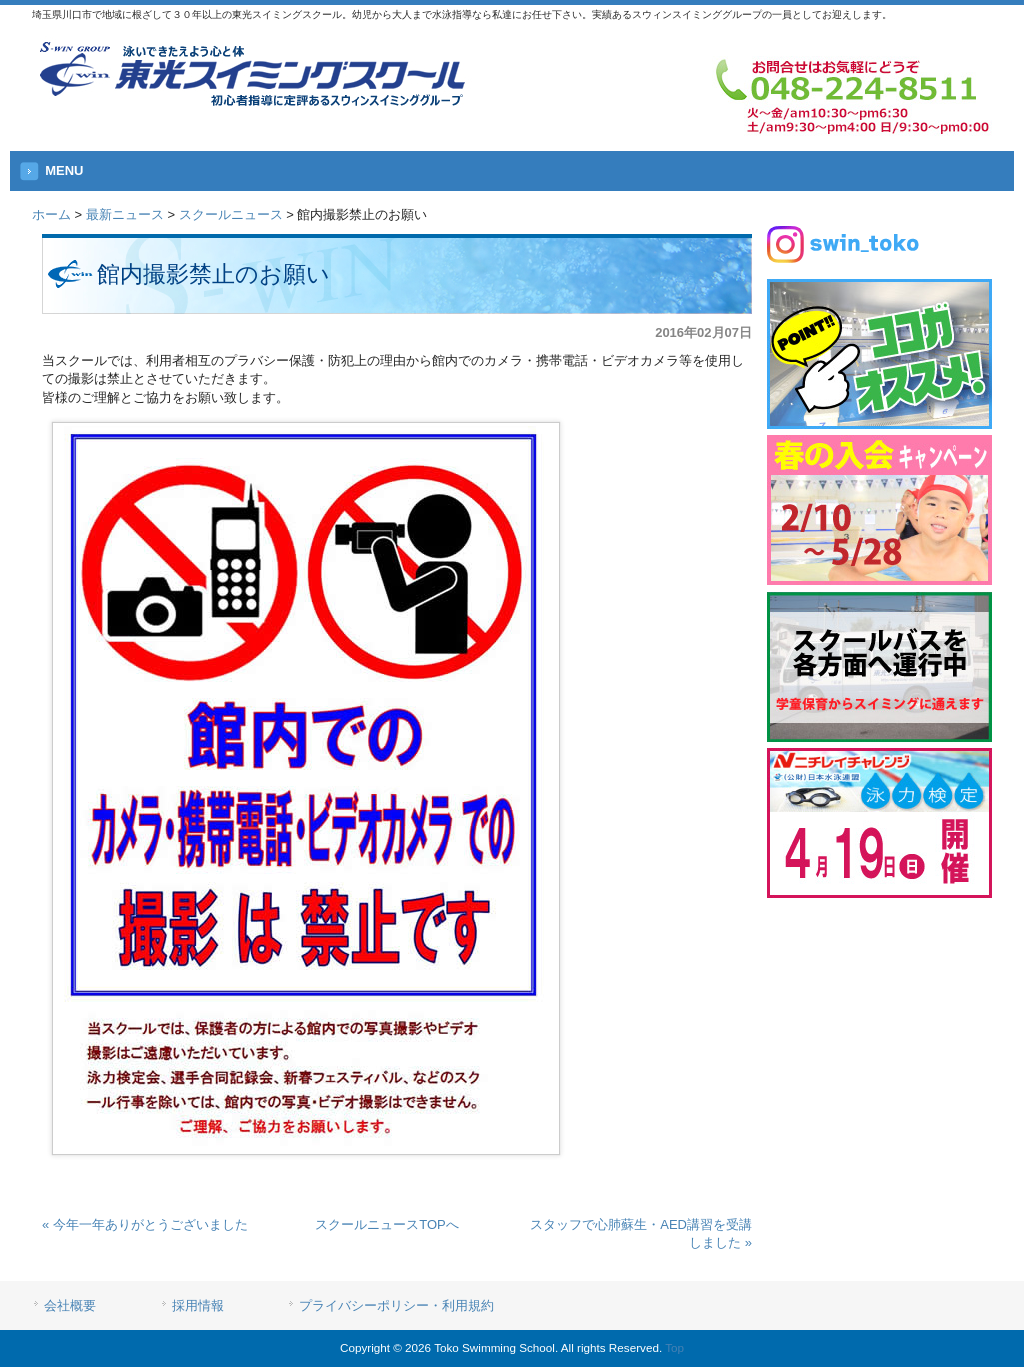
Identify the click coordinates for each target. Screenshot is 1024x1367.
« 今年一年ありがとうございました (145, 1224)
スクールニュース (231, 214)
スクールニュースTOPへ (387, 1224)
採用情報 (198, 1305)
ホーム (51, 214)
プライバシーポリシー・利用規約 (396, 1305)
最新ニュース (125, 214)
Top (674, 1347)
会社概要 (70, 1305)
